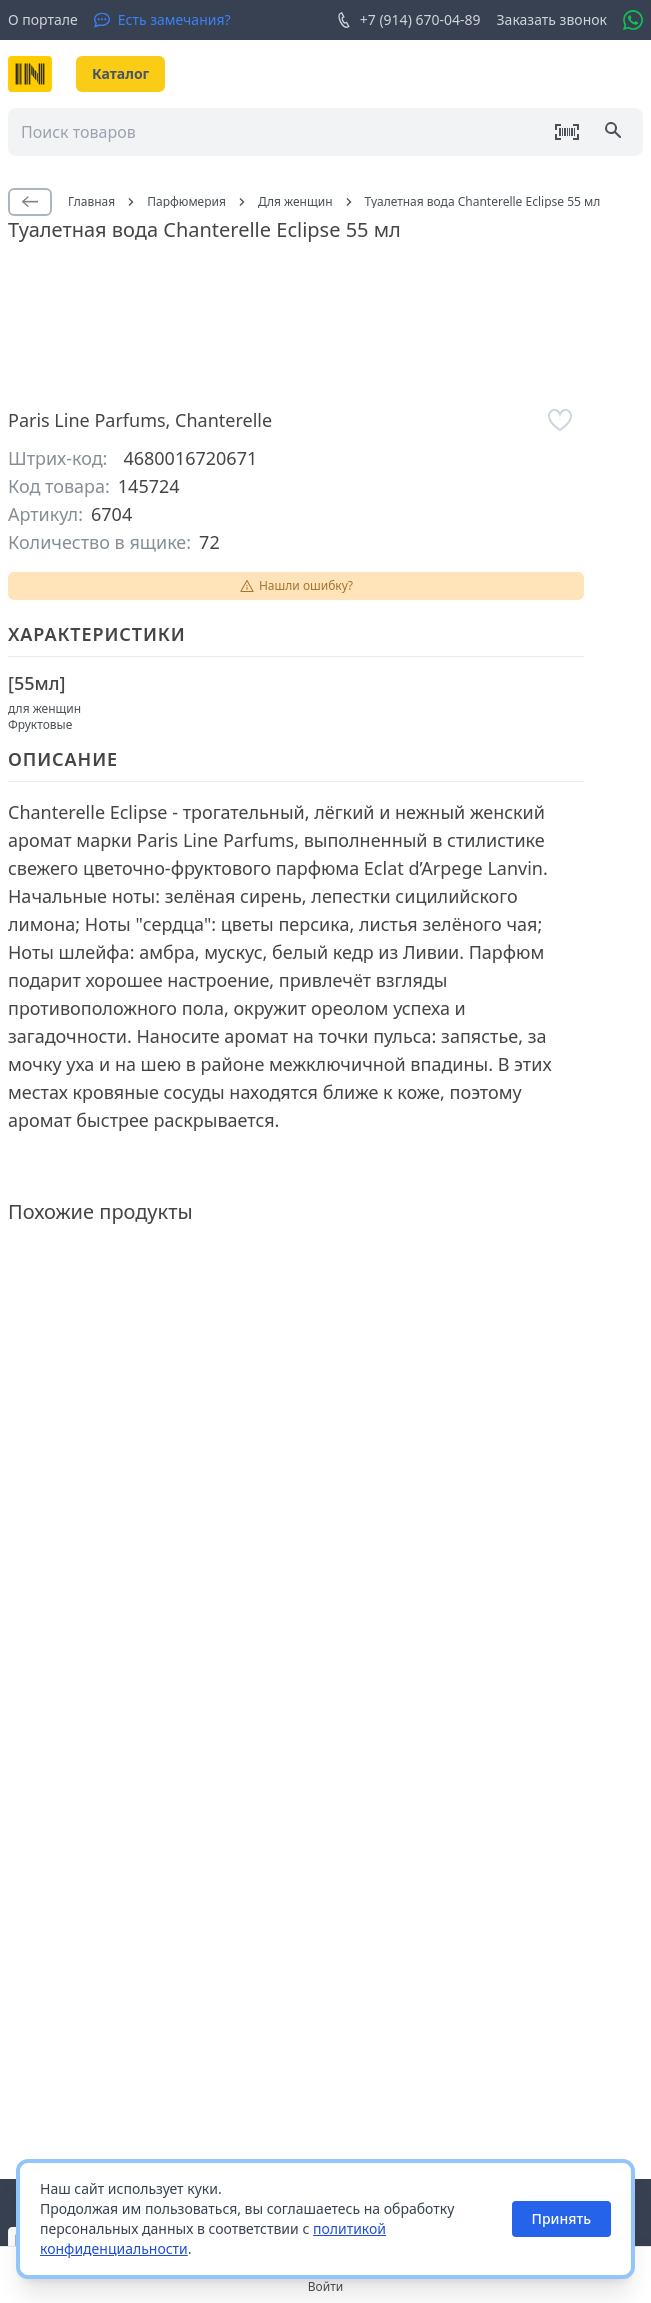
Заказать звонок (552, 19)
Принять (561, 2218)
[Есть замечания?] (162, 20)
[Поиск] (615, 132)
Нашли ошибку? (296, 585)
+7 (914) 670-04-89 (408, 20)
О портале (43, 19)
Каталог (120, 73)
